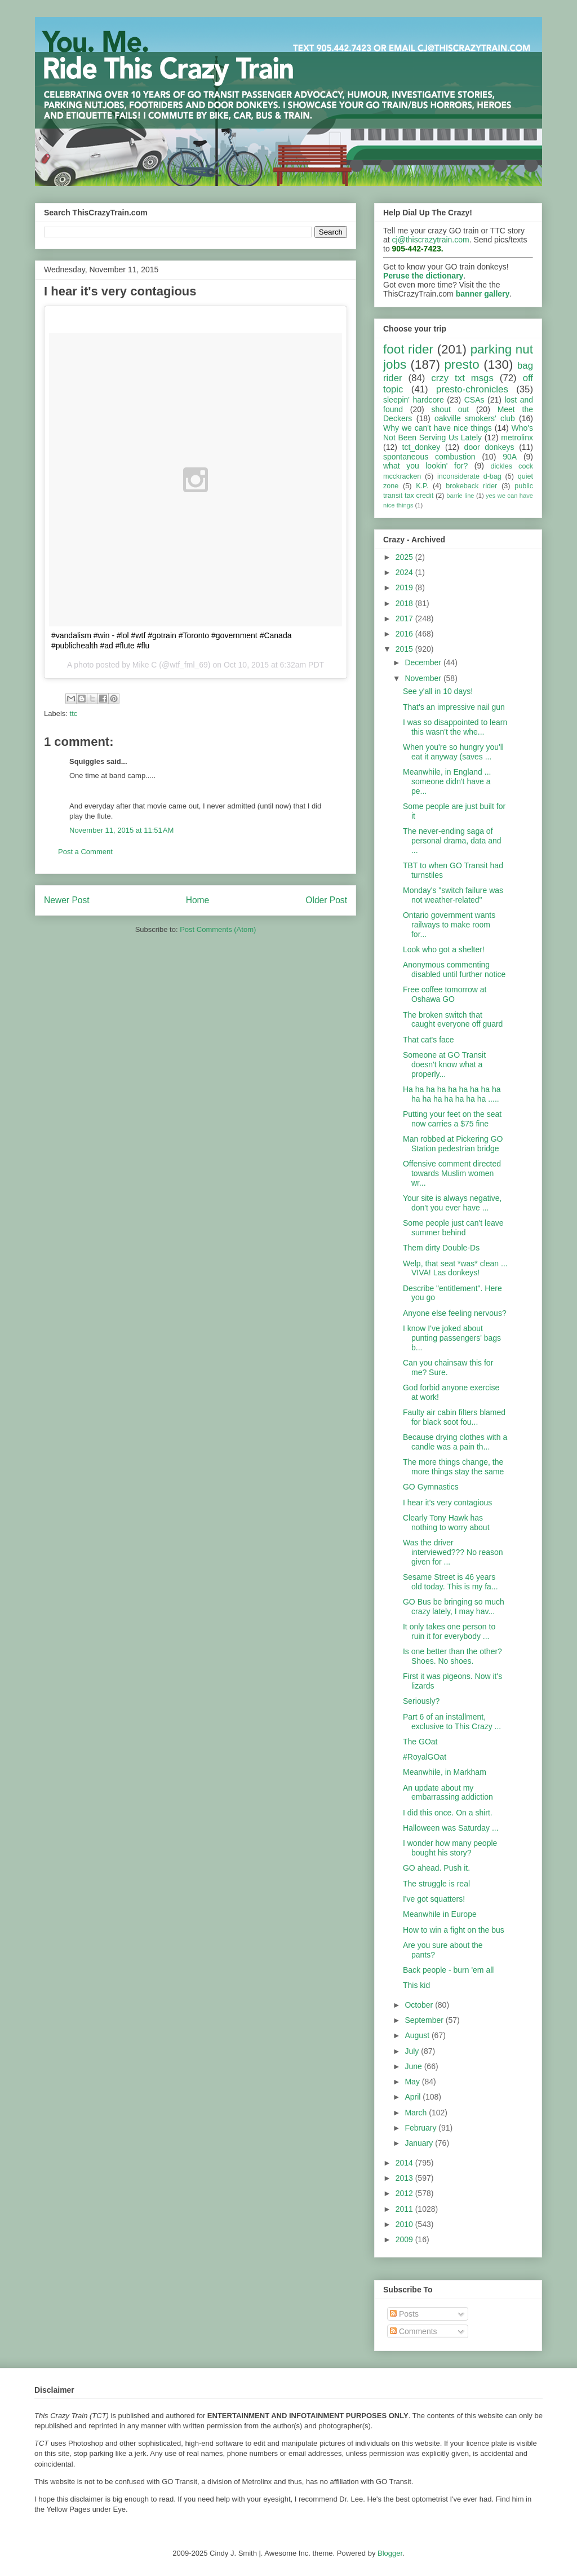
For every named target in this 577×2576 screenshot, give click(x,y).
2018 (405, 603)
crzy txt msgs (462, 378)
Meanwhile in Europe (440, 1914)
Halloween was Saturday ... (451, 1827)
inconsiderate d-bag (469, 476)
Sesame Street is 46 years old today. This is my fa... (450, 1581)
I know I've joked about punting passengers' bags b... (452, 1338)
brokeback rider (471, 486)
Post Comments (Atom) (218, 929)
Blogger (390, 2553)
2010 (405, 2224)
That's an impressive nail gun (454, 707)
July (413, 2051)
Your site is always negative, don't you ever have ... (452, 1203)
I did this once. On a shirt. (447, 1812)
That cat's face (428, 1039)
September (425, 2020)
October (420, 2004)
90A (510, 456)
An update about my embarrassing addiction (448, 1792)
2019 (405, 587)
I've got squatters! (434, 1898)
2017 (405, 618)
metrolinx (517, 437)
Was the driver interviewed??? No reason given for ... (453, 1552)
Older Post (326, 900)
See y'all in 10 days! (438, 691)
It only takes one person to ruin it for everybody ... (449, 1631)
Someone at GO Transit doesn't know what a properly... (444, 1064)
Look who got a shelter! (444, 949)
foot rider (408, 349)
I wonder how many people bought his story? (450, 1848)
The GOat (420, 1741)
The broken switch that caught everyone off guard (453, 1019)
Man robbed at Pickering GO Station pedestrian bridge (453, 1143)
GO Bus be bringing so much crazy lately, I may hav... (453, 1606)
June (414, 2066)
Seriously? (421, 1700)
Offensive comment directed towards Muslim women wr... (452, 1173)
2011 (405, 2208)
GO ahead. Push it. (436, 1867)
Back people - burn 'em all (448, 1969)
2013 (405, 2177)
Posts (404, 2313)
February (421, 2127)
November (424, 678)
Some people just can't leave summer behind (453, 1227)
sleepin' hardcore (413, 399)
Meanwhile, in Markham (444, 1772)
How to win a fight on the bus (453, 1929)
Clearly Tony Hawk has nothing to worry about (446, 1522)
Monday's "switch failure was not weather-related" (453, 895)
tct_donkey (421, 447)
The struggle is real (436, 1883)
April (414, 2096)
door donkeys (489, 447)
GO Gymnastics (431, 1486)
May (413, 2081)
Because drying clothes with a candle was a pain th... (455, 1442)
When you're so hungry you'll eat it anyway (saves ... (453, 752)
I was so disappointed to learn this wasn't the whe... (455, 727)
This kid (416, 1985)
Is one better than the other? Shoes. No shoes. (452, 1656)
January (420, 2143)
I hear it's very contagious (447, 1502)
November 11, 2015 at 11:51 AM (121, 830)
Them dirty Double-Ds (441, 1247)
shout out (450, 409)
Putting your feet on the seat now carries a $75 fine (452, 1119)
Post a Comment (85, 851)
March (417, 2112)
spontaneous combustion (429, 456)
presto (461, 364)
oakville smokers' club (474, 418)
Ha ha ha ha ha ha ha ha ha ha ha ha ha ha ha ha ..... (452, 1094)
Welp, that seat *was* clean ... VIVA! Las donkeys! (455, 1268)
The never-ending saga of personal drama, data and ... (452, 841)
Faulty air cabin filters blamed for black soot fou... (454, 1417)
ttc (74, 713)
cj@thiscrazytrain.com (430, 239)
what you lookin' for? (425, 465)
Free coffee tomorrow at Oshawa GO (444, 994)
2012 (405, 2193)
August (418, 2035)
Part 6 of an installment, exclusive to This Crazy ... (452, 1721)
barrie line (460, 495)
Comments (413, 2331)
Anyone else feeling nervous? (455, 1313)
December (424, 662)
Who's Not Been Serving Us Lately (458, 432)
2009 (405, 2239)
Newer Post (67, 900)
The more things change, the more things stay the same (453, 1466)
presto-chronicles (472, 389)
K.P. (422, 486)
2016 (405, 633)
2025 (405, 557)
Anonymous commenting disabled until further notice (454, 969)
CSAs (474, 399)
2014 (405, 2162)
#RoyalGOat (424, 1756)
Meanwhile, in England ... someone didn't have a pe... (447, 781)
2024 (405, 572)
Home (198, 900)
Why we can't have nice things (437, 427)
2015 (405, 648)
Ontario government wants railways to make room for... (449, 925)
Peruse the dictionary (423, 275)
